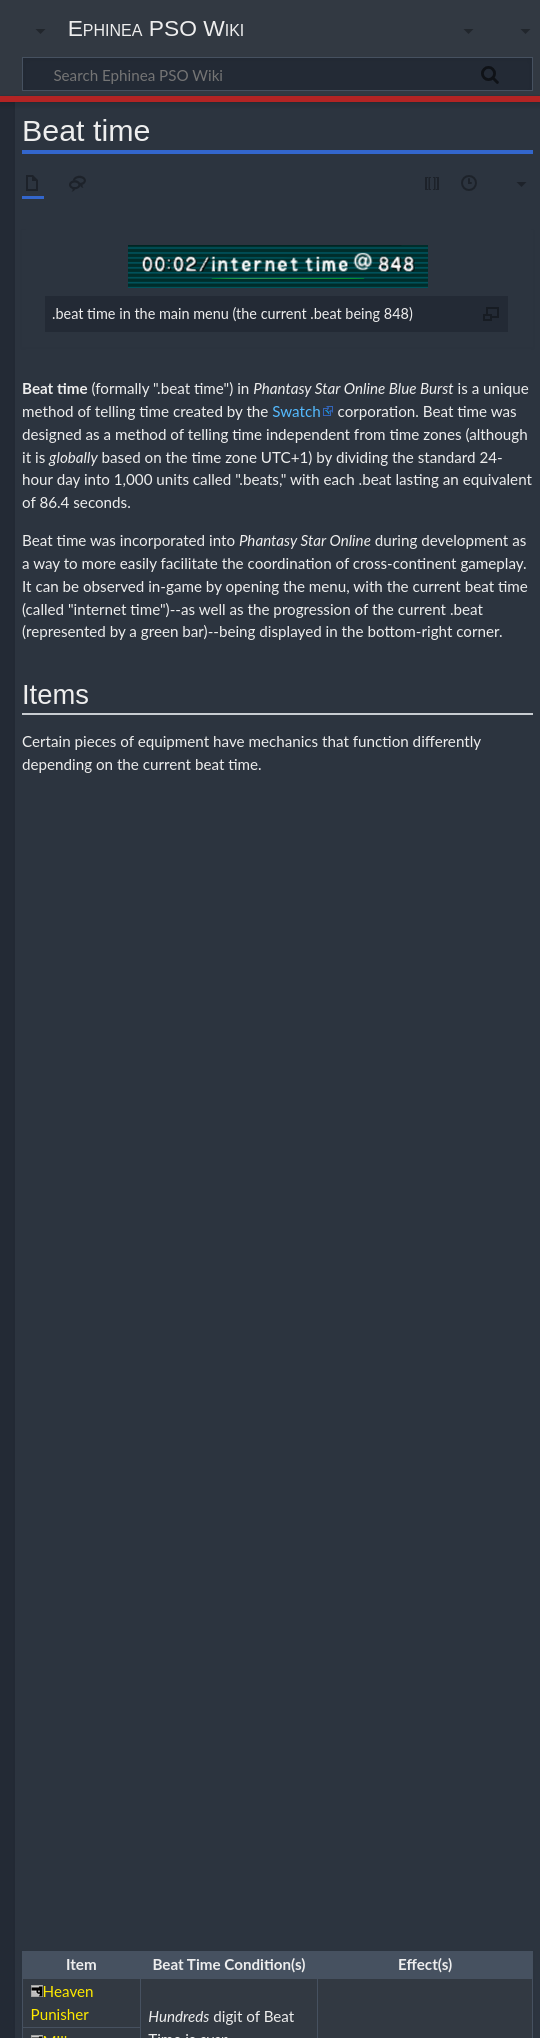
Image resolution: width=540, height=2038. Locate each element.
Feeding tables (396, 1449)
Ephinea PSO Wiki (156, 28)
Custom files (130, 1772)
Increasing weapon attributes (307, 1560)
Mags (239, 1449)
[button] (500, 1427)
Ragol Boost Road (153, 1751)
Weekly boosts (316, 1751)
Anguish (119, 1734)
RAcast (211, 1522)
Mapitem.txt (238, 1772)
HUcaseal (436, 1504)
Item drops (436, 1657)
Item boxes (136, 1598)
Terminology (418, 1772)
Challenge (123, 1696)
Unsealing (484, 1560)
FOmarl (364, 1522)
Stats (288, 1466)
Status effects (347, 1466)
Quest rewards (388, 1619)
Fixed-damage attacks (286, 1619)
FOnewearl (481, 1522)
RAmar (116, 1522)
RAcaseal (264, 1522)
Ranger (489, 1504)
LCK (340, 1075)
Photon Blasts (479, 1449)
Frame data (366, 1657)
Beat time (55, 388)
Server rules (238, 1751)
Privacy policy (60, 2011)
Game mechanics (291, 1657)
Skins (180, 1772)
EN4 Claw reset (301, 1581)
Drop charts (385, 1581)
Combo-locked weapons (159, 1619)
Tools (162, 1483)
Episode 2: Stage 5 (299, 1713)
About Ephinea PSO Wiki (205, 2011)
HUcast (381, 1504)
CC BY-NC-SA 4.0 (250, 1912)
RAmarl (163, 1522)
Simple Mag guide (303, 1449)
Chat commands (245, 1734)
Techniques (464, 1466)
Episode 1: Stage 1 (207, 1696)
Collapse (500, 1427)
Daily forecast (375, 1734)
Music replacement (328, 1772)
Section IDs (235, 1466)
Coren (313, 1734)
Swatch (296, 411)
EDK (504, 1075)
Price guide (494, 1734)
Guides (115, 1818)
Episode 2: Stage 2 (415, 1696)
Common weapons (210, 1581)
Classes (117, 1449)
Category (52, 1818)
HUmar (264, 1504)
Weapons (210, 1483)
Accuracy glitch (137, 1657)
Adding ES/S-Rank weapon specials (187, 1543)
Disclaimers (341, 2011)
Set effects (182, 1636)
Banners (172, 1734)
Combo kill (125, 1581)
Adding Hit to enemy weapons (362, 1543)
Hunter (215, 1504)
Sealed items (422, 1560)
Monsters (122, 1466)
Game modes (180, 1449)
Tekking (118, 1483)
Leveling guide (258, 1598)
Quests (176, 1466)
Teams (408, 1466)
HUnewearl (322, 1504)
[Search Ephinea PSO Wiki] (277, 74)
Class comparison (142, 1504)
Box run (188, 1598)
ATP (284, 1211)
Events (437, 1734)
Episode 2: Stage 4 (195, 1713)
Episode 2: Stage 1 (311, 1696)
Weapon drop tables (184, 1674)
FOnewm (419, 1522)
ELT (445, 1075)
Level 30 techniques (470, 1581)
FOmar (316, 1522)
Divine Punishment (389, 926)
